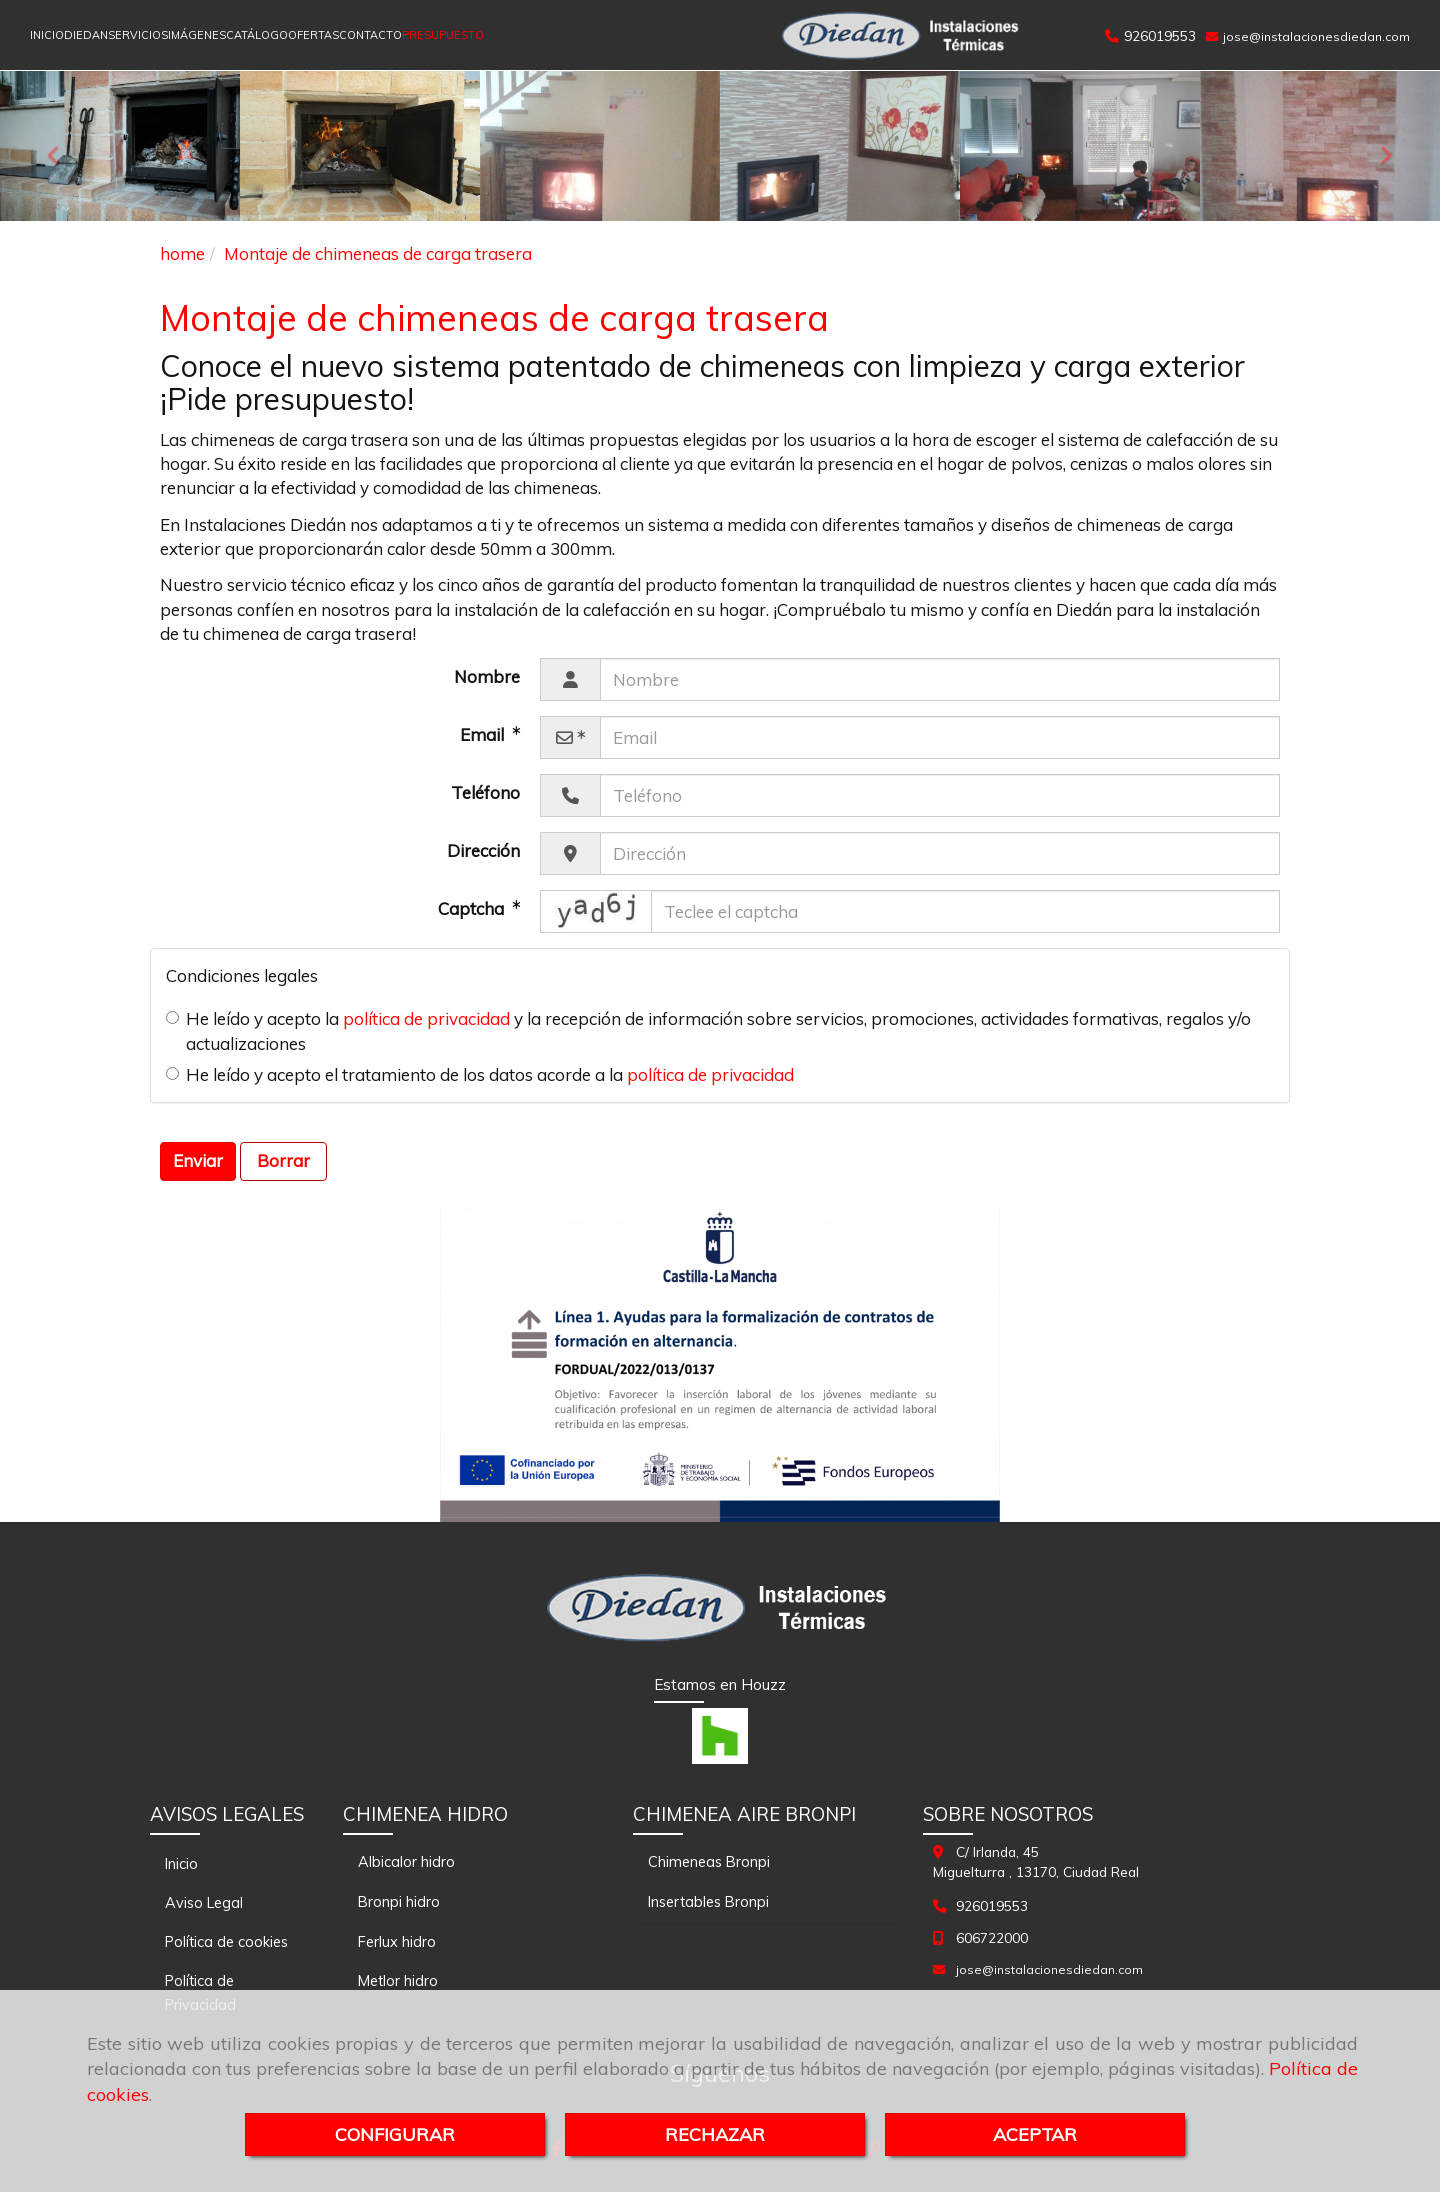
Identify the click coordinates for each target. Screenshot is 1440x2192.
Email (484, 734)
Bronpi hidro (399, 1901)
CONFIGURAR (395, 2134)
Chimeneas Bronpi (709, 1861)
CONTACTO (370, 35)
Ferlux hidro (397, 1941)
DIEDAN (86, 35)
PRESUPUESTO (443, 35)
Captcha (473, 908)
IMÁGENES (197, 35)
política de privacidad (426, 1018)
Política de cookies (226, 1941)
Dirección (483, 850)
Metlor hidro (398, 1980)
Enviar (198, 1160)
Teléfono (485, 792)
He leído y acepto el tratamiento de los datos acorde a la (480, 1074)
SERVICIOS (138, 35)
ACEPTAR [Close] (1035, 2134)
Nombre (487, 676)
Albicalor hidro (406, 1861)
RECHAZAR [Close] (715, 2134)
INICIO (47, 35)
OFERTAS (313, 35)
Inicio (181, 1863)
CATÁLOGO (257, 35)
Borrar (283, 1160)
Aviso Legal (204, 1902)
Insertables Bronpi (708, 1901)
